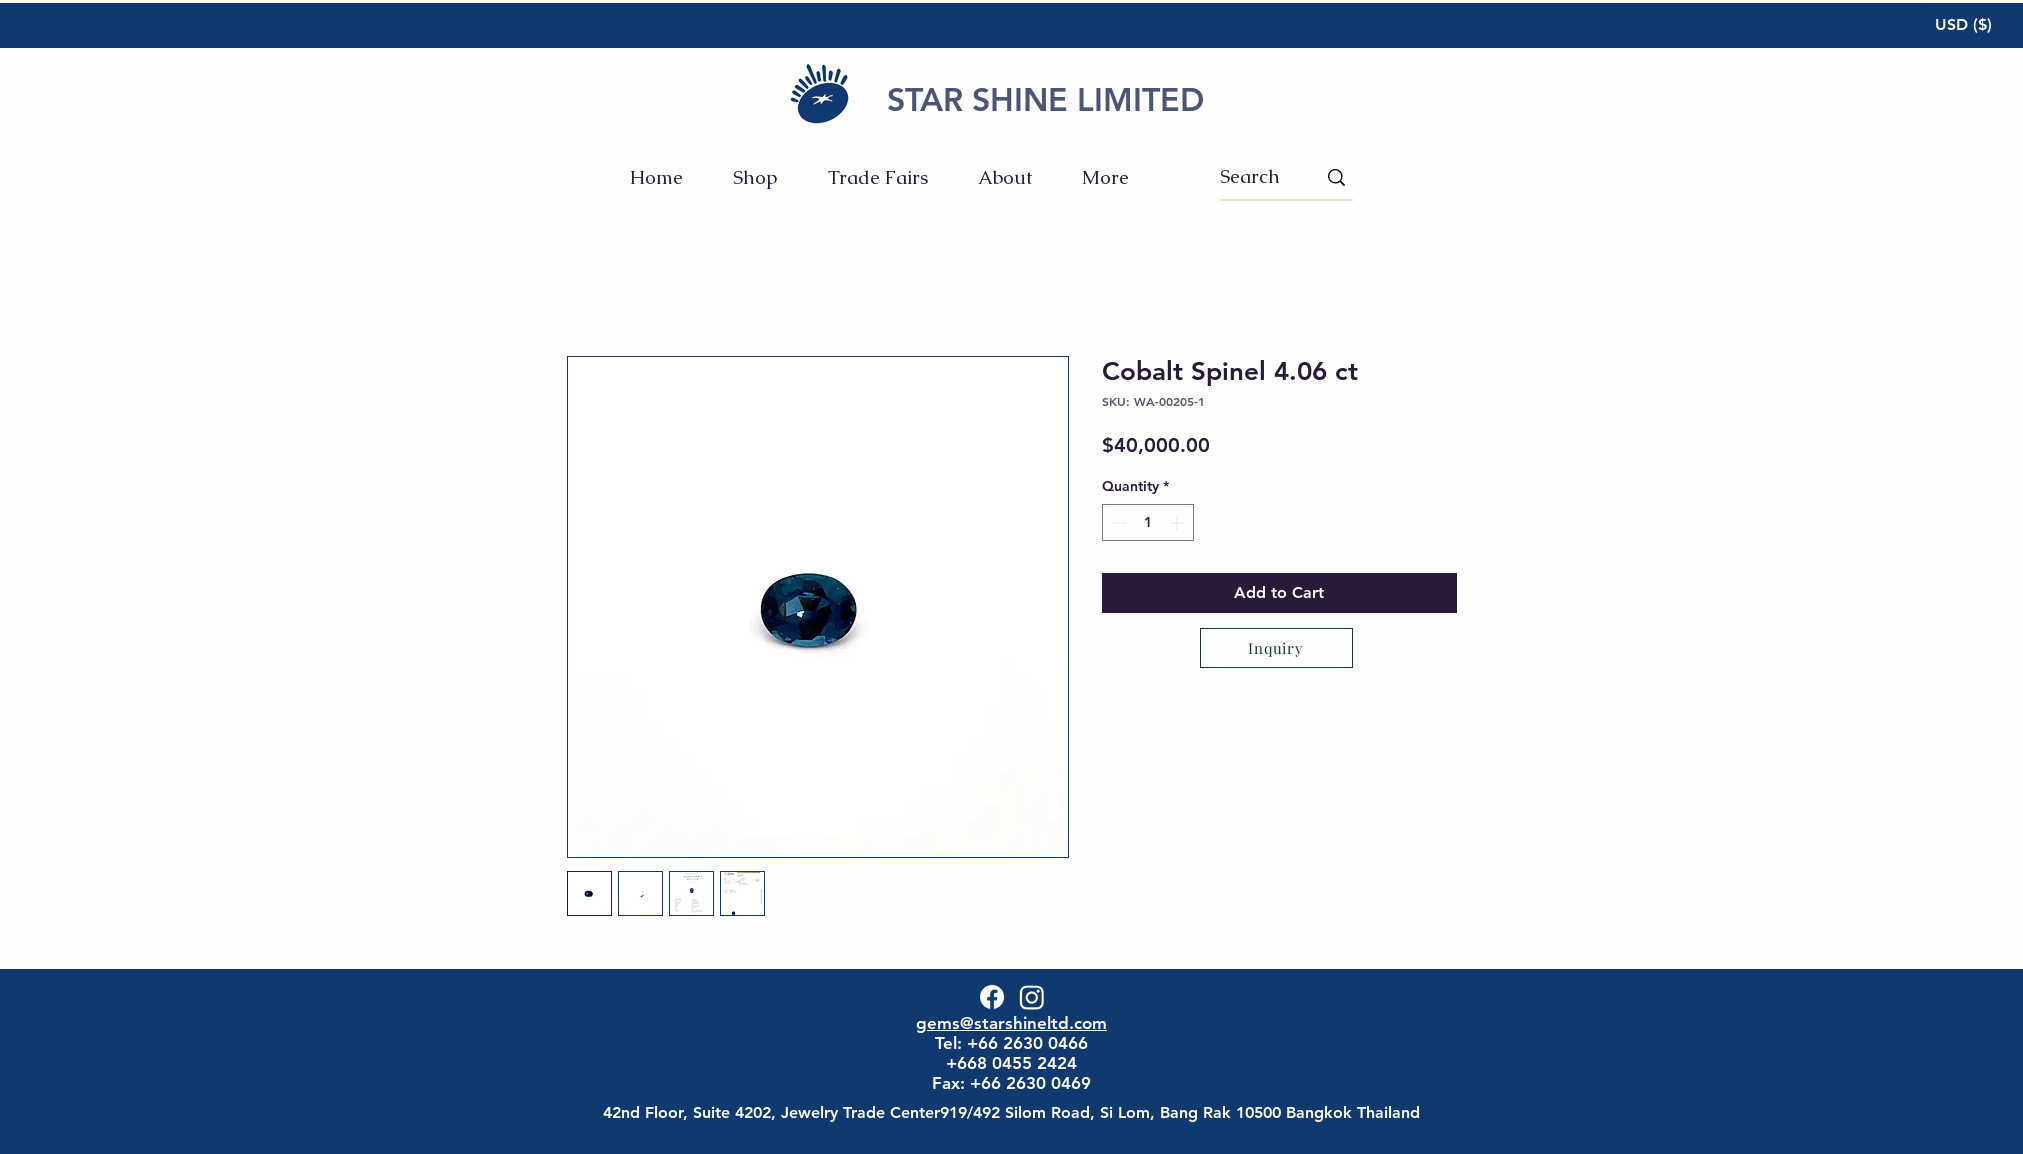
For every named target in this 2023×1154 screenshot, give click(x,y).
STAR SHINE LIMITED (1045, 99)
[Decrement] (1117, 522)
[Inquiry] (1276, 648)
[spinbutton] (1148, 522)
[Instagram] (1032, 997)
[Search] (1253, 177)
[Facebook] (992, 997)
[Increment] (1178, 522)
